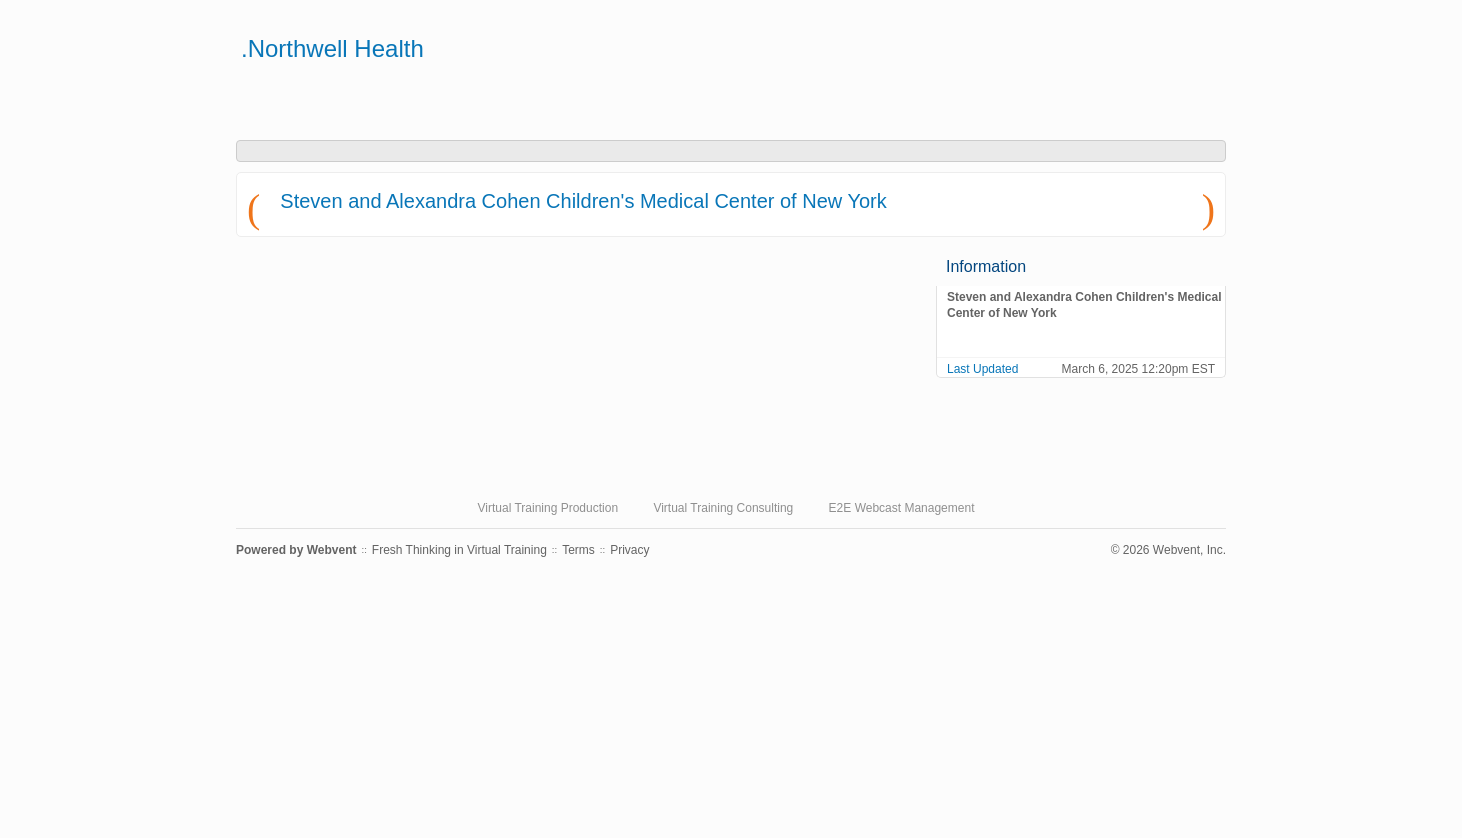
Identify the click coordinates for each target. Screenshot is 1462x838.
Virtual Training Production (548, 508)
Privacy (629, 550)
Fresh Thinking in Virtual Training (459, 550)
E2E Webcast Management (902, 508)
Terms (578, 550)
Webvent (332, 550)
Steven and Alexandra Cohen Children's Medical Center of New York (583, 201)
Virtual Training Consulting (723, 508)
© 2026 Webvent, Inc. (1168, 550)
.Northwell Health (332, 48)
